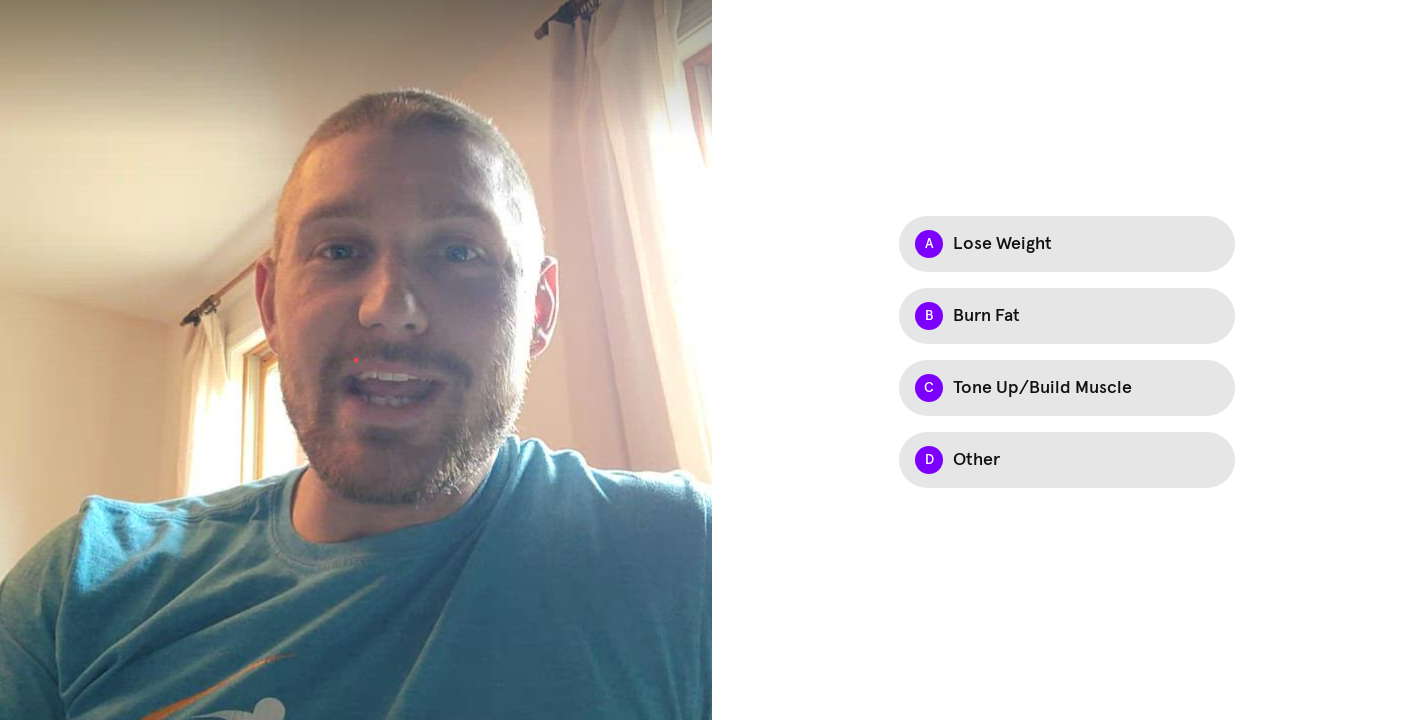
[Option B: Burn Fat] (1067, 316)
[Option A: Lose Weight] (1067, 244)
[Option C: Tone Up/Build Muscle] (1067, 388)
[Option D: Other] (1067, 460)
